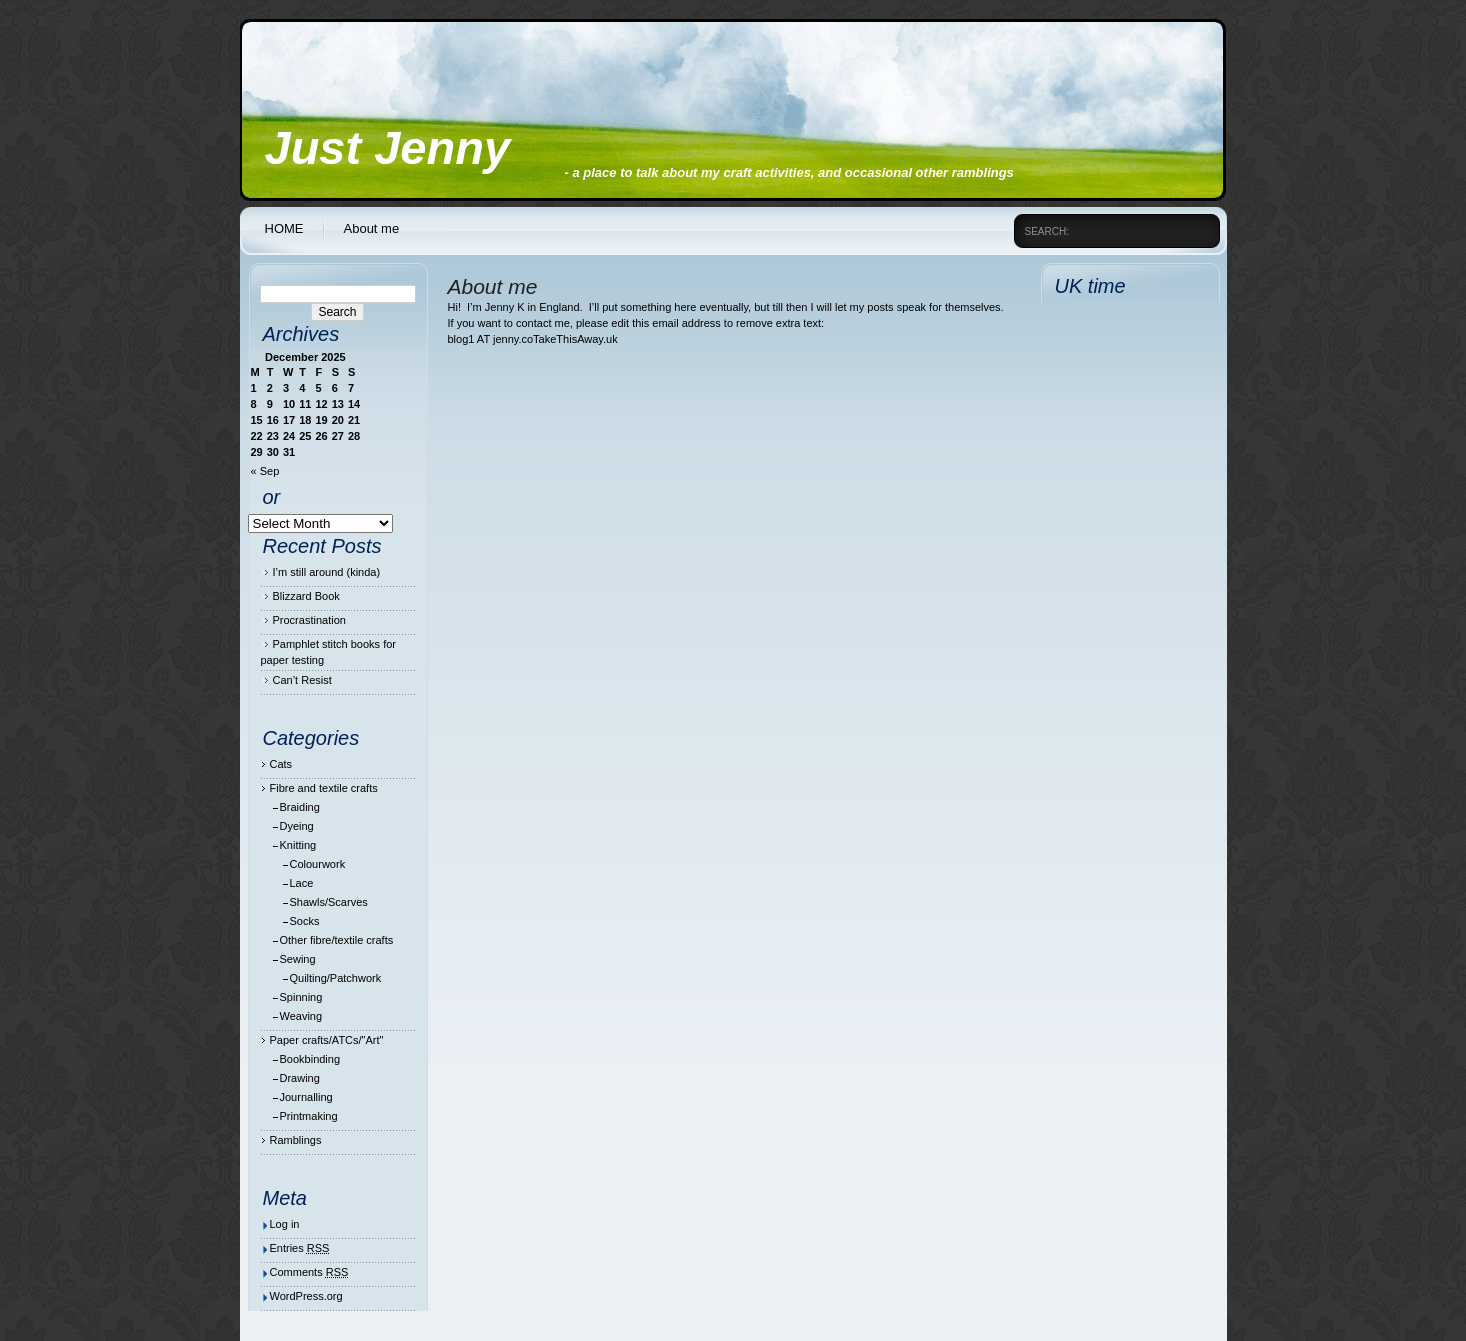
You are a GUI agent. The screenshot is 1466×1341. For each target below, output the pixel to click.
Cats (281, 764)
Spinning (301, 997)
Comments (309, 1272)
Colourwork (318, 864)
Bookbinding (310, 1059)
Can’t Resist (302, 680)
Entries (300, 1248)
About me (372, 228)
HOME (284, 228)
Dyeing (297, 826)
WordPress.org (306, 1296)
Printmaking (309, 1116)
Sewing (298, 959)
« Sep (265, 471)
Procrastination (309, 620)
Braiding (300, 807)
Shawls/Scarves (329, 902)
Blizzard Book (306, 596)
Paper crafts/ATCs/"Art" (327, 1040)
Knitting (298, 845)
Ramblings (296, 1140)
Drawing (300, 1078)
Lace (302, 883)
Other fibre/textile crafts (337, 940)
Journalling (306, 1097)
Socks (305, 921)
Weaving (301, 1016)
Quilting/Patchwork (336, 978)
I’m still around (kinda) (327, 572)
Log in (285, 1224)
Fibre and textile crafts (324, 788)
